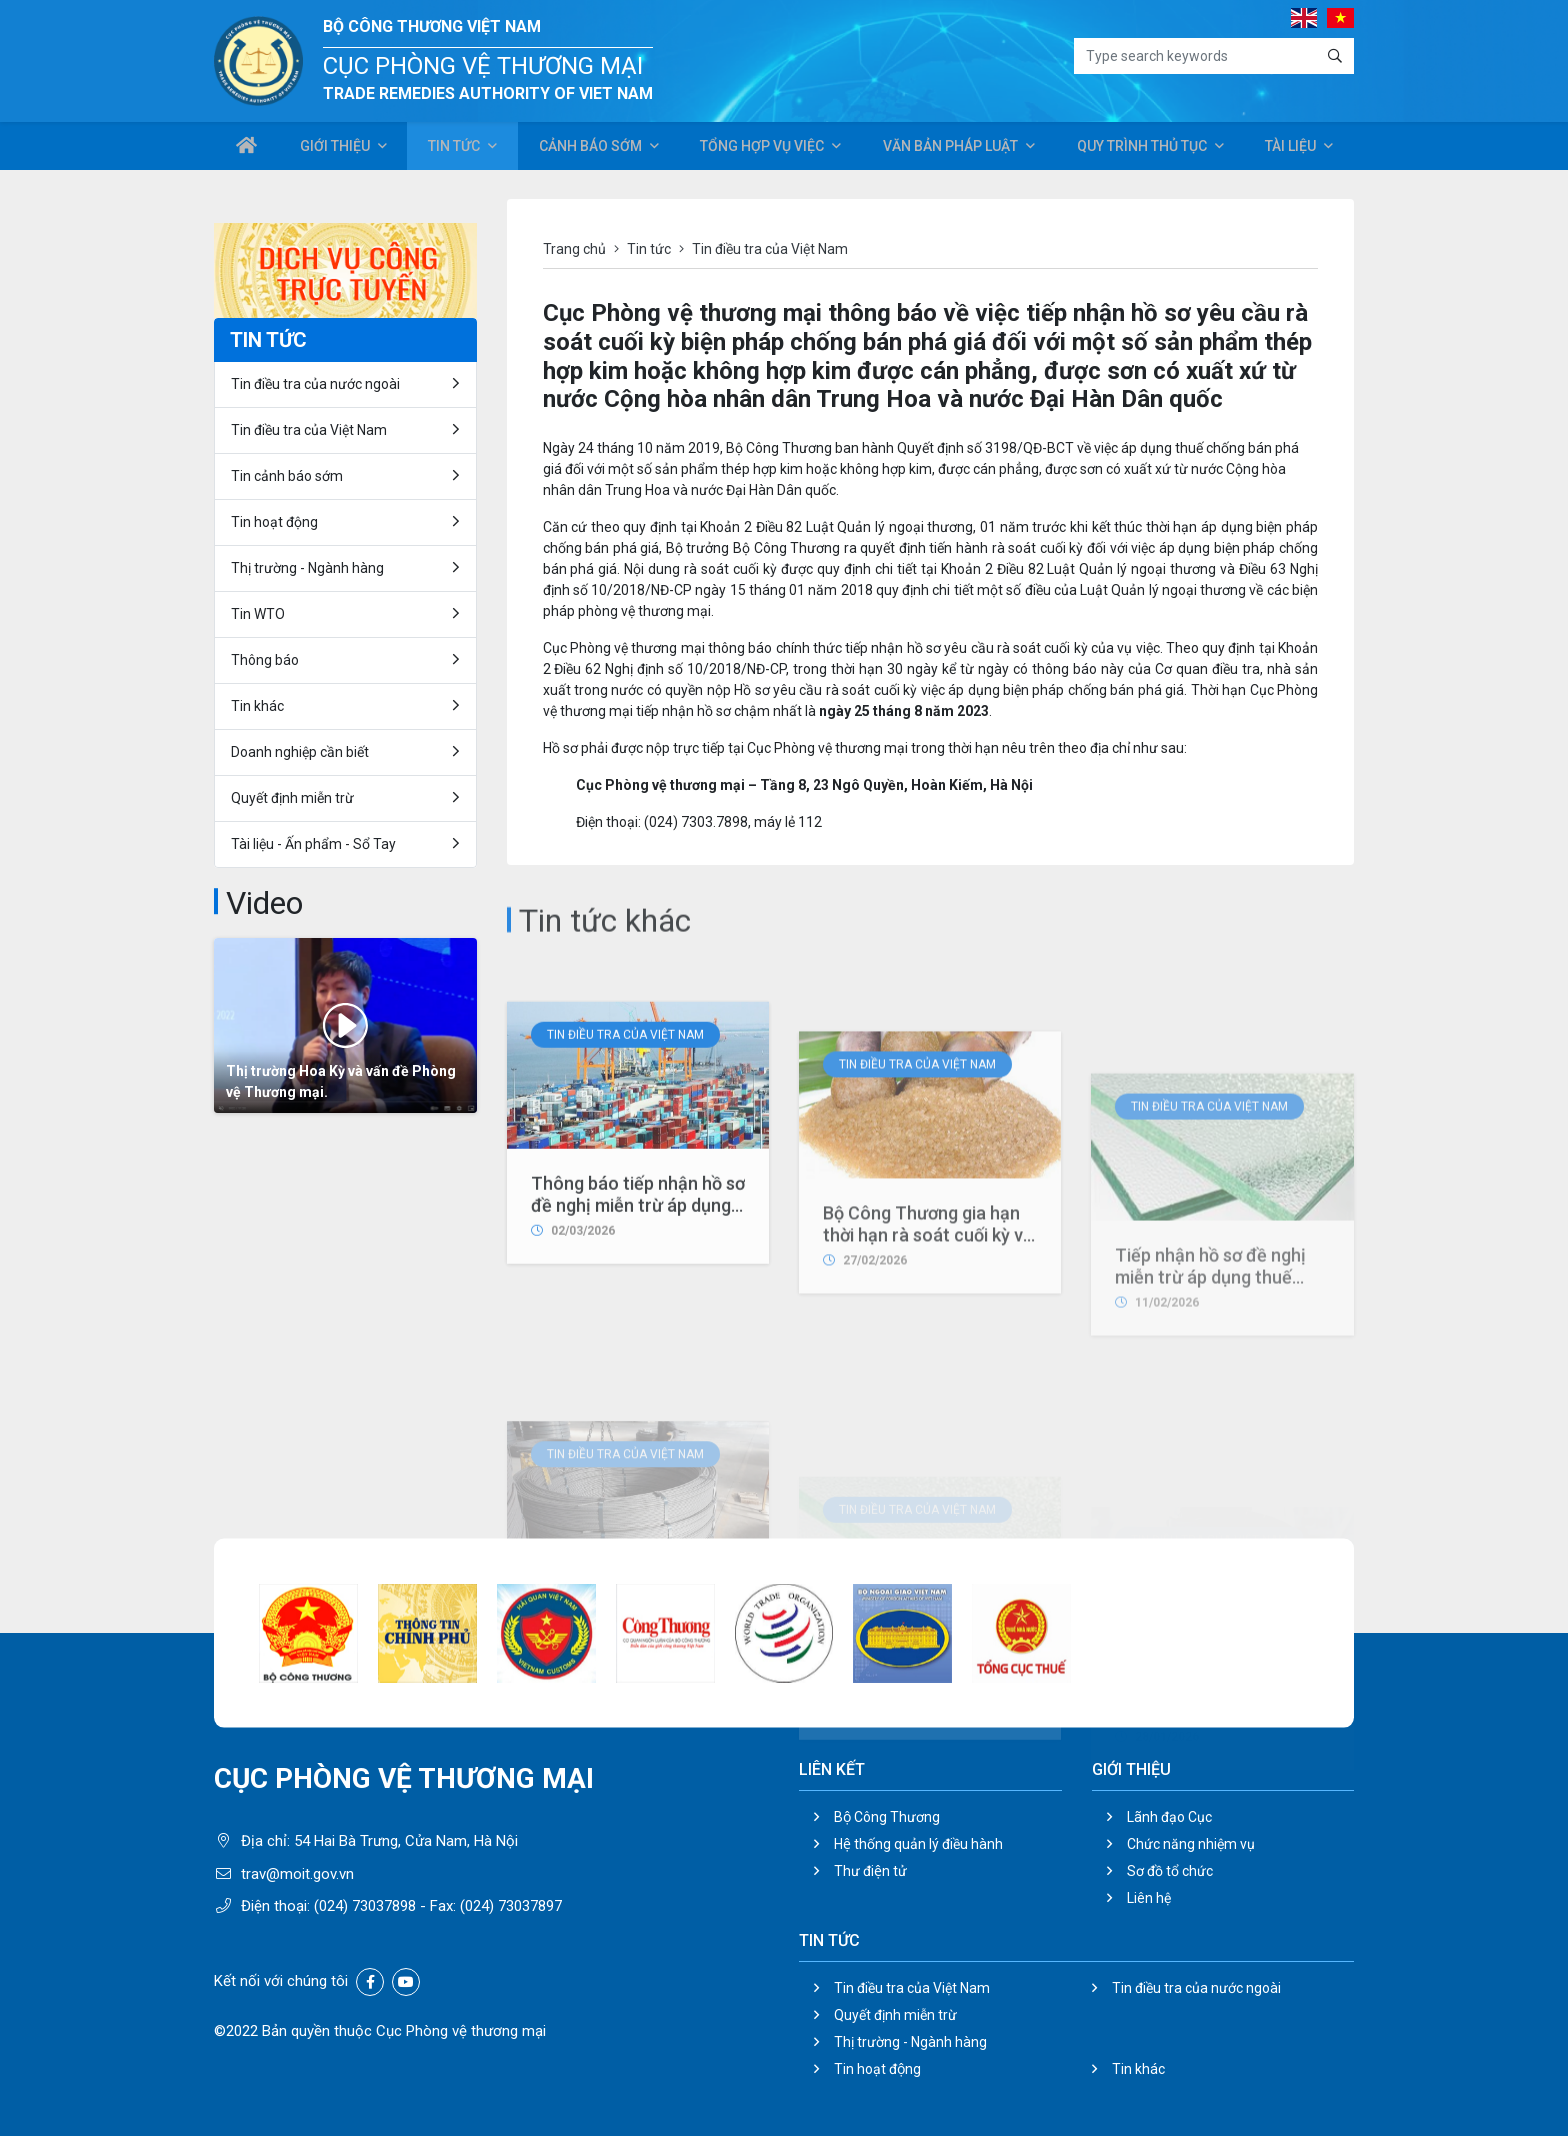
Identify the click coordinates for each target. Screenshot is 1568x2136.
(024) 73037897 (511, 1906)
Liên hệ (1149, 1898)
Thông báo (265, 660)
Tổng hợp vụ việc (760, 148)
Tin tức (649, 249)
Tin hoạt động (877, 2069)
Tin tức (453, 148)
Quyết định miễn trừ (292, 798)
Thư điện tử (870, 1871)
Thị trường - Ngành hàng (307, 568)
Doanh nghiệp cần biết (300, 752)
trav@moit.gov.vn (297, 1874)
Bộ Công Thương (887, 1817)
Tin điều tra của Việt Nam (625, 1191)
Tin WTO (258, 614)
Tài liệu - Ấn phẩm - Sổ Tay (313, 844)
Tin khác (257, 706)
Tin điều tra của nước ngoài (315, 384)
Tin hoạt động (274, 522)
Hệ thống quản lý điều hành (918, 1844)
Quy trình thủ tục (1140, 148)
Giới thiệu (334, 148)
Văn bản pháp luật (948, 148)
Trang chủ (574, 249)
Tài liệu (1290, 148)
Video (264, 903)
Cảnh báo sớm (590, 148)
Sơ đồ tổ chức (1170, 1871)
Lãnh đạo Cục (1169, 1817)
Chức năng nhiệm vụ (1191, 1844)
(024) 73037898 (365, 1906)
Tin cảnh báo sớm (287, 476)
